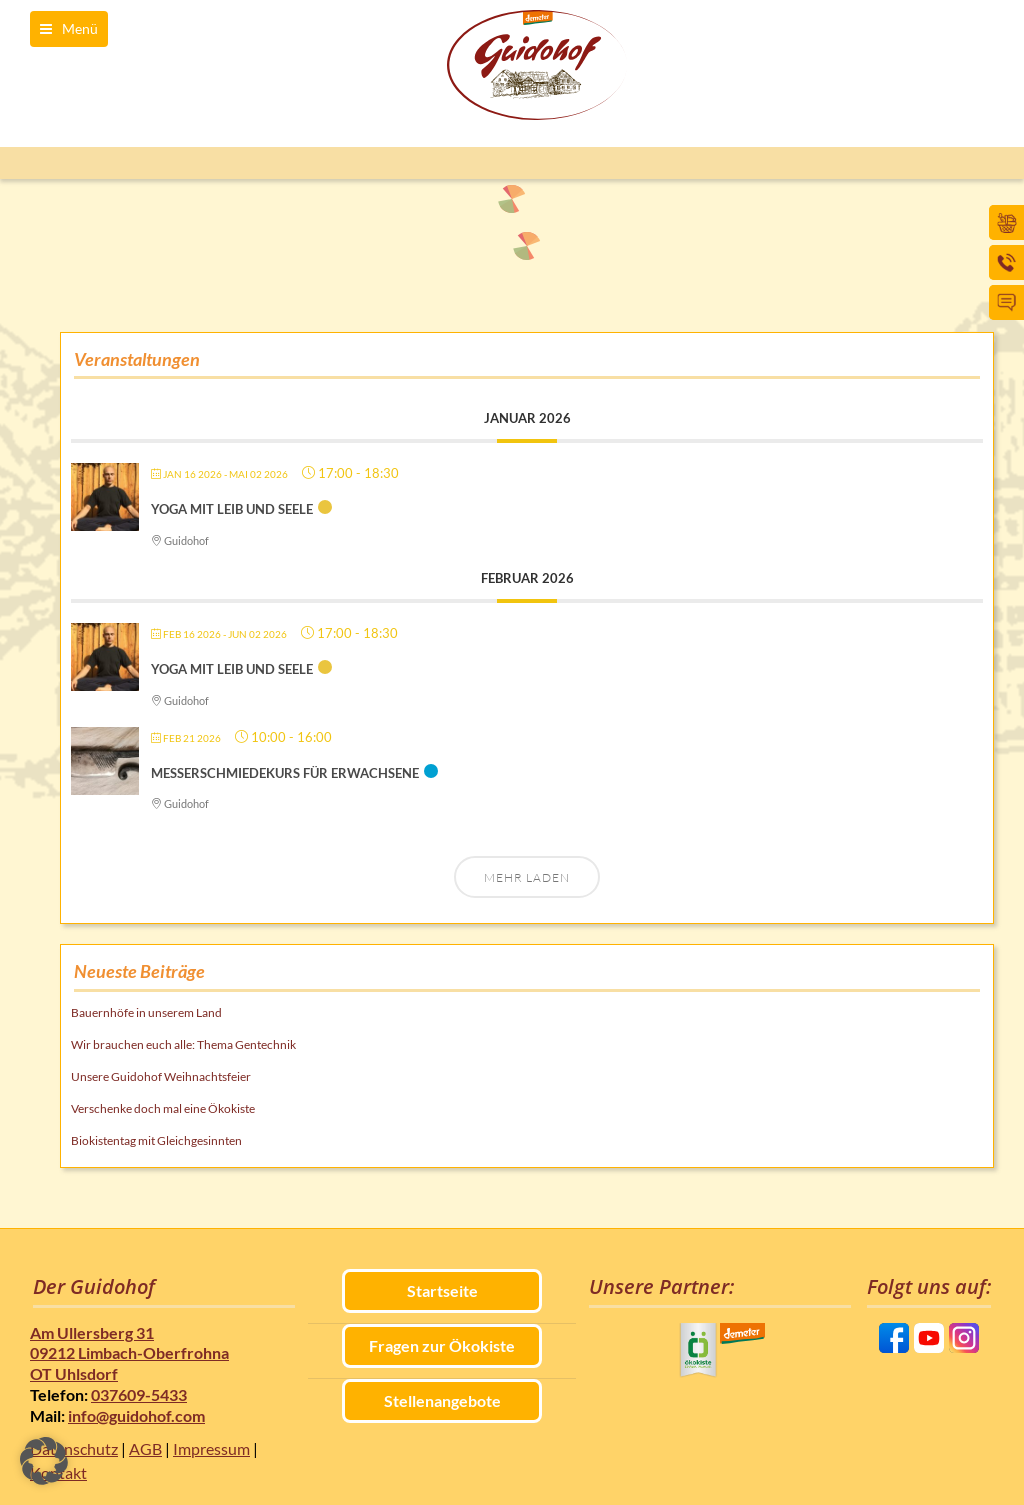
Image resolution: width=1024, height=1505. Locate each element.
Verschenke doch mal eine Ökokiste (163, 1108)
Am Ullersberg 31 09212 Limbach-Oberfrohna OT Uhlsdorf (129, 1353)
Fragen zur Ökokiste (442, 1345)
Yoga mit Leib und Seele (232, 509)
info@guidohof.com (136, 1415)
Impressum (211, 1448)
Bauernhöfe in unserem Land (146, 1012)
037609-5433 (139, 1394)
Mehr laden (527, 877)
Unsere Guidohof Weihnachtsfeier (161, 1076)
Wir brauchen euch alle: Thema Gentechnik (183, 1044)
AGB (145, 1448)
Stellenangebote (442, 1400)
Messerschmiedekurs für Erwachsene (285, 773)
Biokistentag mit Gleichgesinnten (156, 1140)
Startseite (442, 1290)
